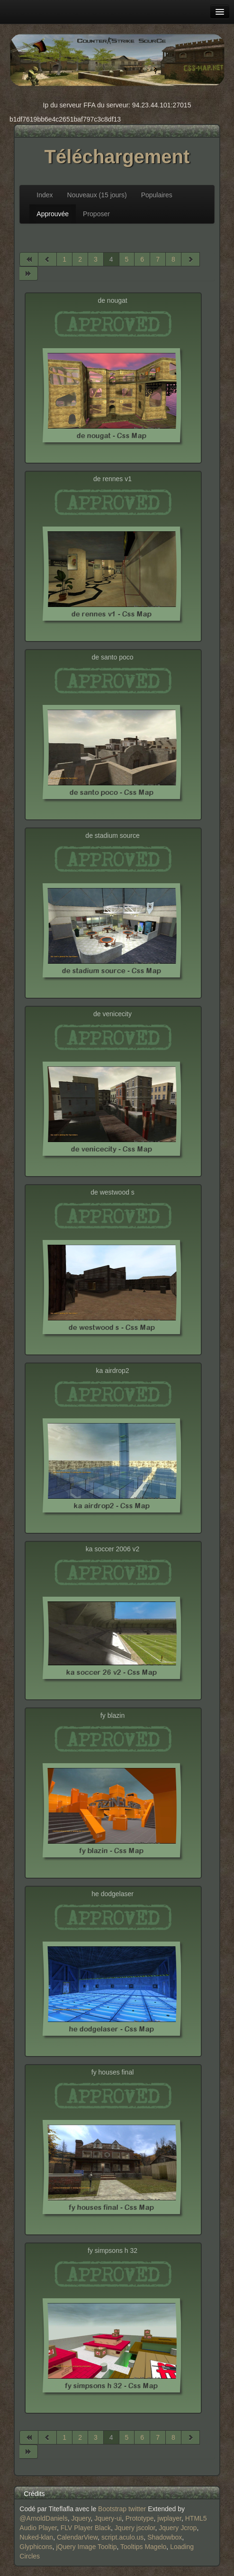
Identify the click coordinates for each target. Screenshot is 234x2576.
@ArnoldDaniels (43, 2518)
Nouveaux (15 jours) (97, 195)
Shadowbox (164, 2537)
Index (44, 195)
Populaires (156, 195)
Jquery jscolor (135, 2528)
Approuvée (52, 214)
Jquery (81, 2518)
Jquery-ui (108, 2518)
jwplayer (169, 2518)
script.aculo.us (122, 2537)
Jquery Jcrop (178, 2528)
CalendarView (77, 2537)
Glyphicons (35, 2546)
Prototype (140, 2518)
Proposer (96, 214)
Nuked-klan (36, 2537)
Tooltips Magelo (143, 2546)
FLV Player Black (86, 2528)
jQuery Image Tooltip (86, 2546)
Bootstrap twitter (122, 2509)
